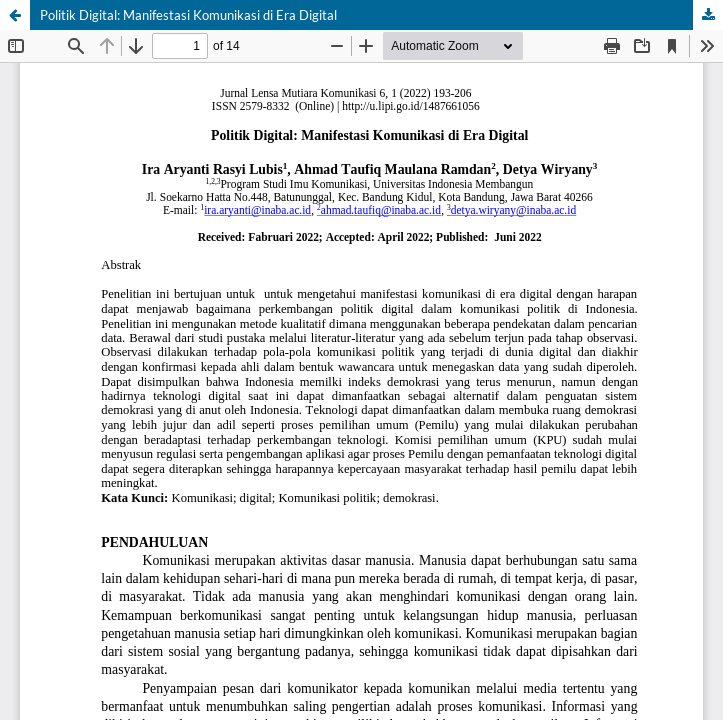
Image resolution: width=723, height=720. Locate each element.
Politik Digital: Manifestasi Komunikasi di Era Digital (188, 15)
